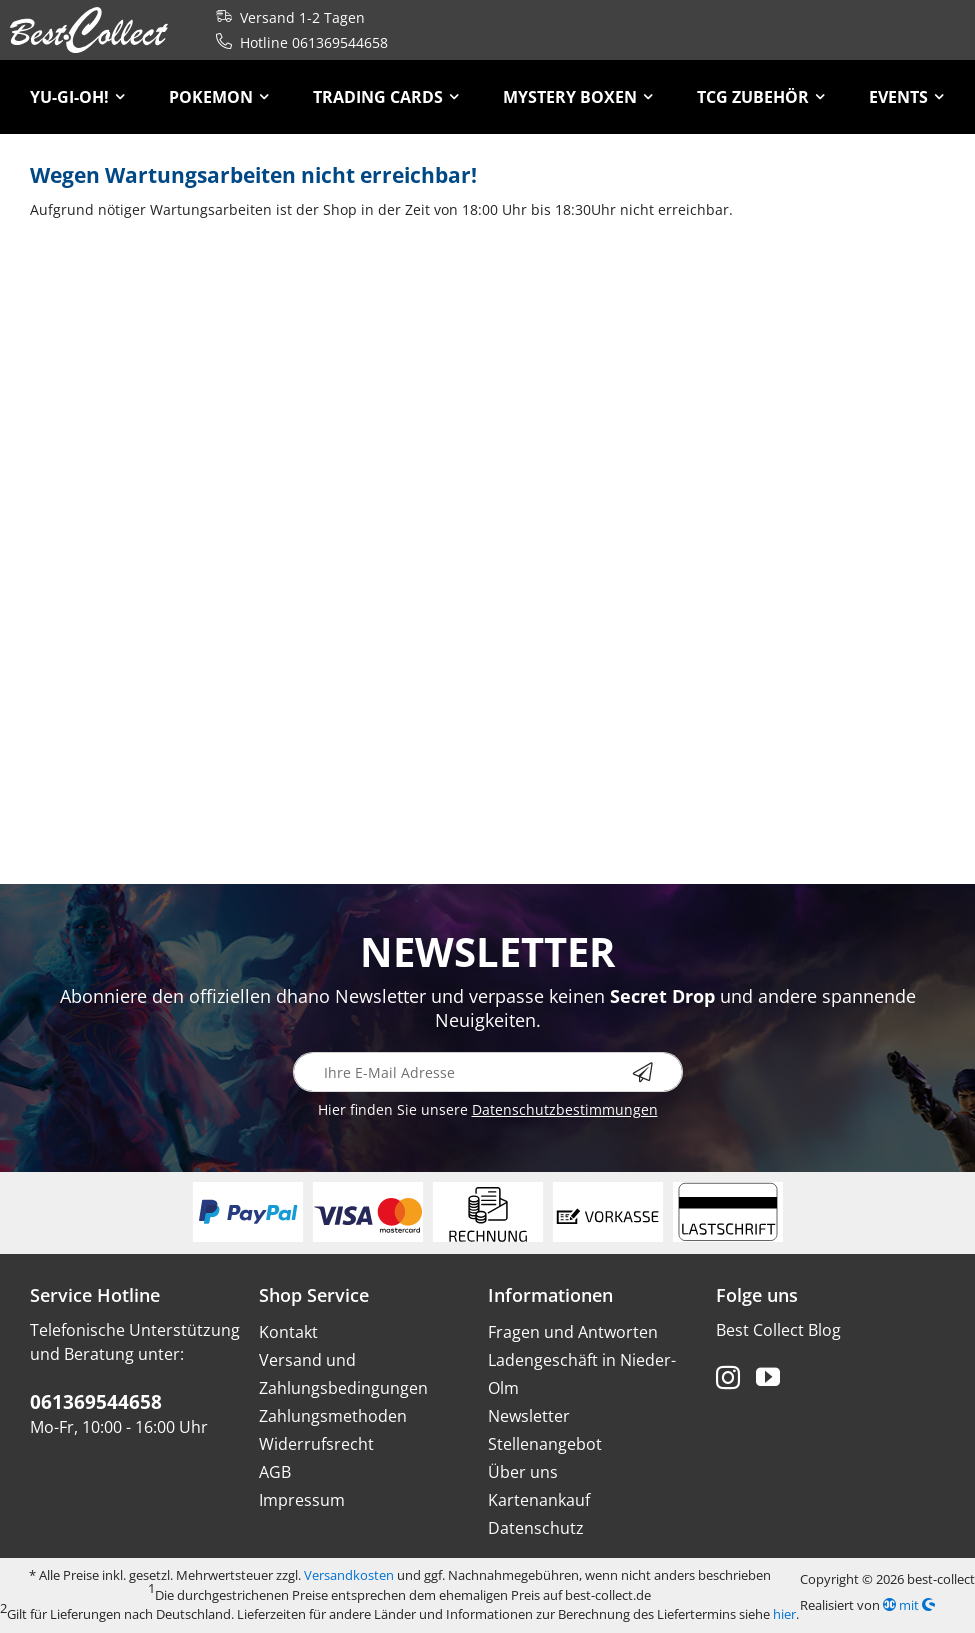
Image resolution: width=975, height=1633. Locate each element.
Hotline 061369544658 (298, 42)
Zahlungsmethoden (333, 1416)
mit (909, 1605)
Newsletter (529, 1416)
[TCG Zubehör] (761, 97)
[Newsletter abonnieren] (658, 1072)
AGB (275, 1472)
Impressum (302, 1500)
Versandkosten (349, 1575)
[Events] (906, 97)
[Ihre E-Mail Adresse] (488, 1072)
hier (784, 1614)
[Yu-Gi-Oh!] (77, 97)
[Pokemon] (219, 97)
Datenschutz (536, 1528)
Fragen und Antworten (573, 1332)
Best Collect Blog (778, 1330)
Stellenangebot (545, 1444)
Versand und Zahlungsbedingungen (343, 1374)
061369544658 (96, 1402)
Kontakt (288, 1332)
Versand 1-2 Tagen (286, 17)
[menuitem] (77, 97)
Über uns (523, 1472)
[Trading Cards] (386, 97)
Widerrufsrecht (316, 1444)
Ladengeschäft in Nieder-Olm (582, 1374)
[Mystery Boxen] (578, 97)
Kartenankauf (539, 1500)
